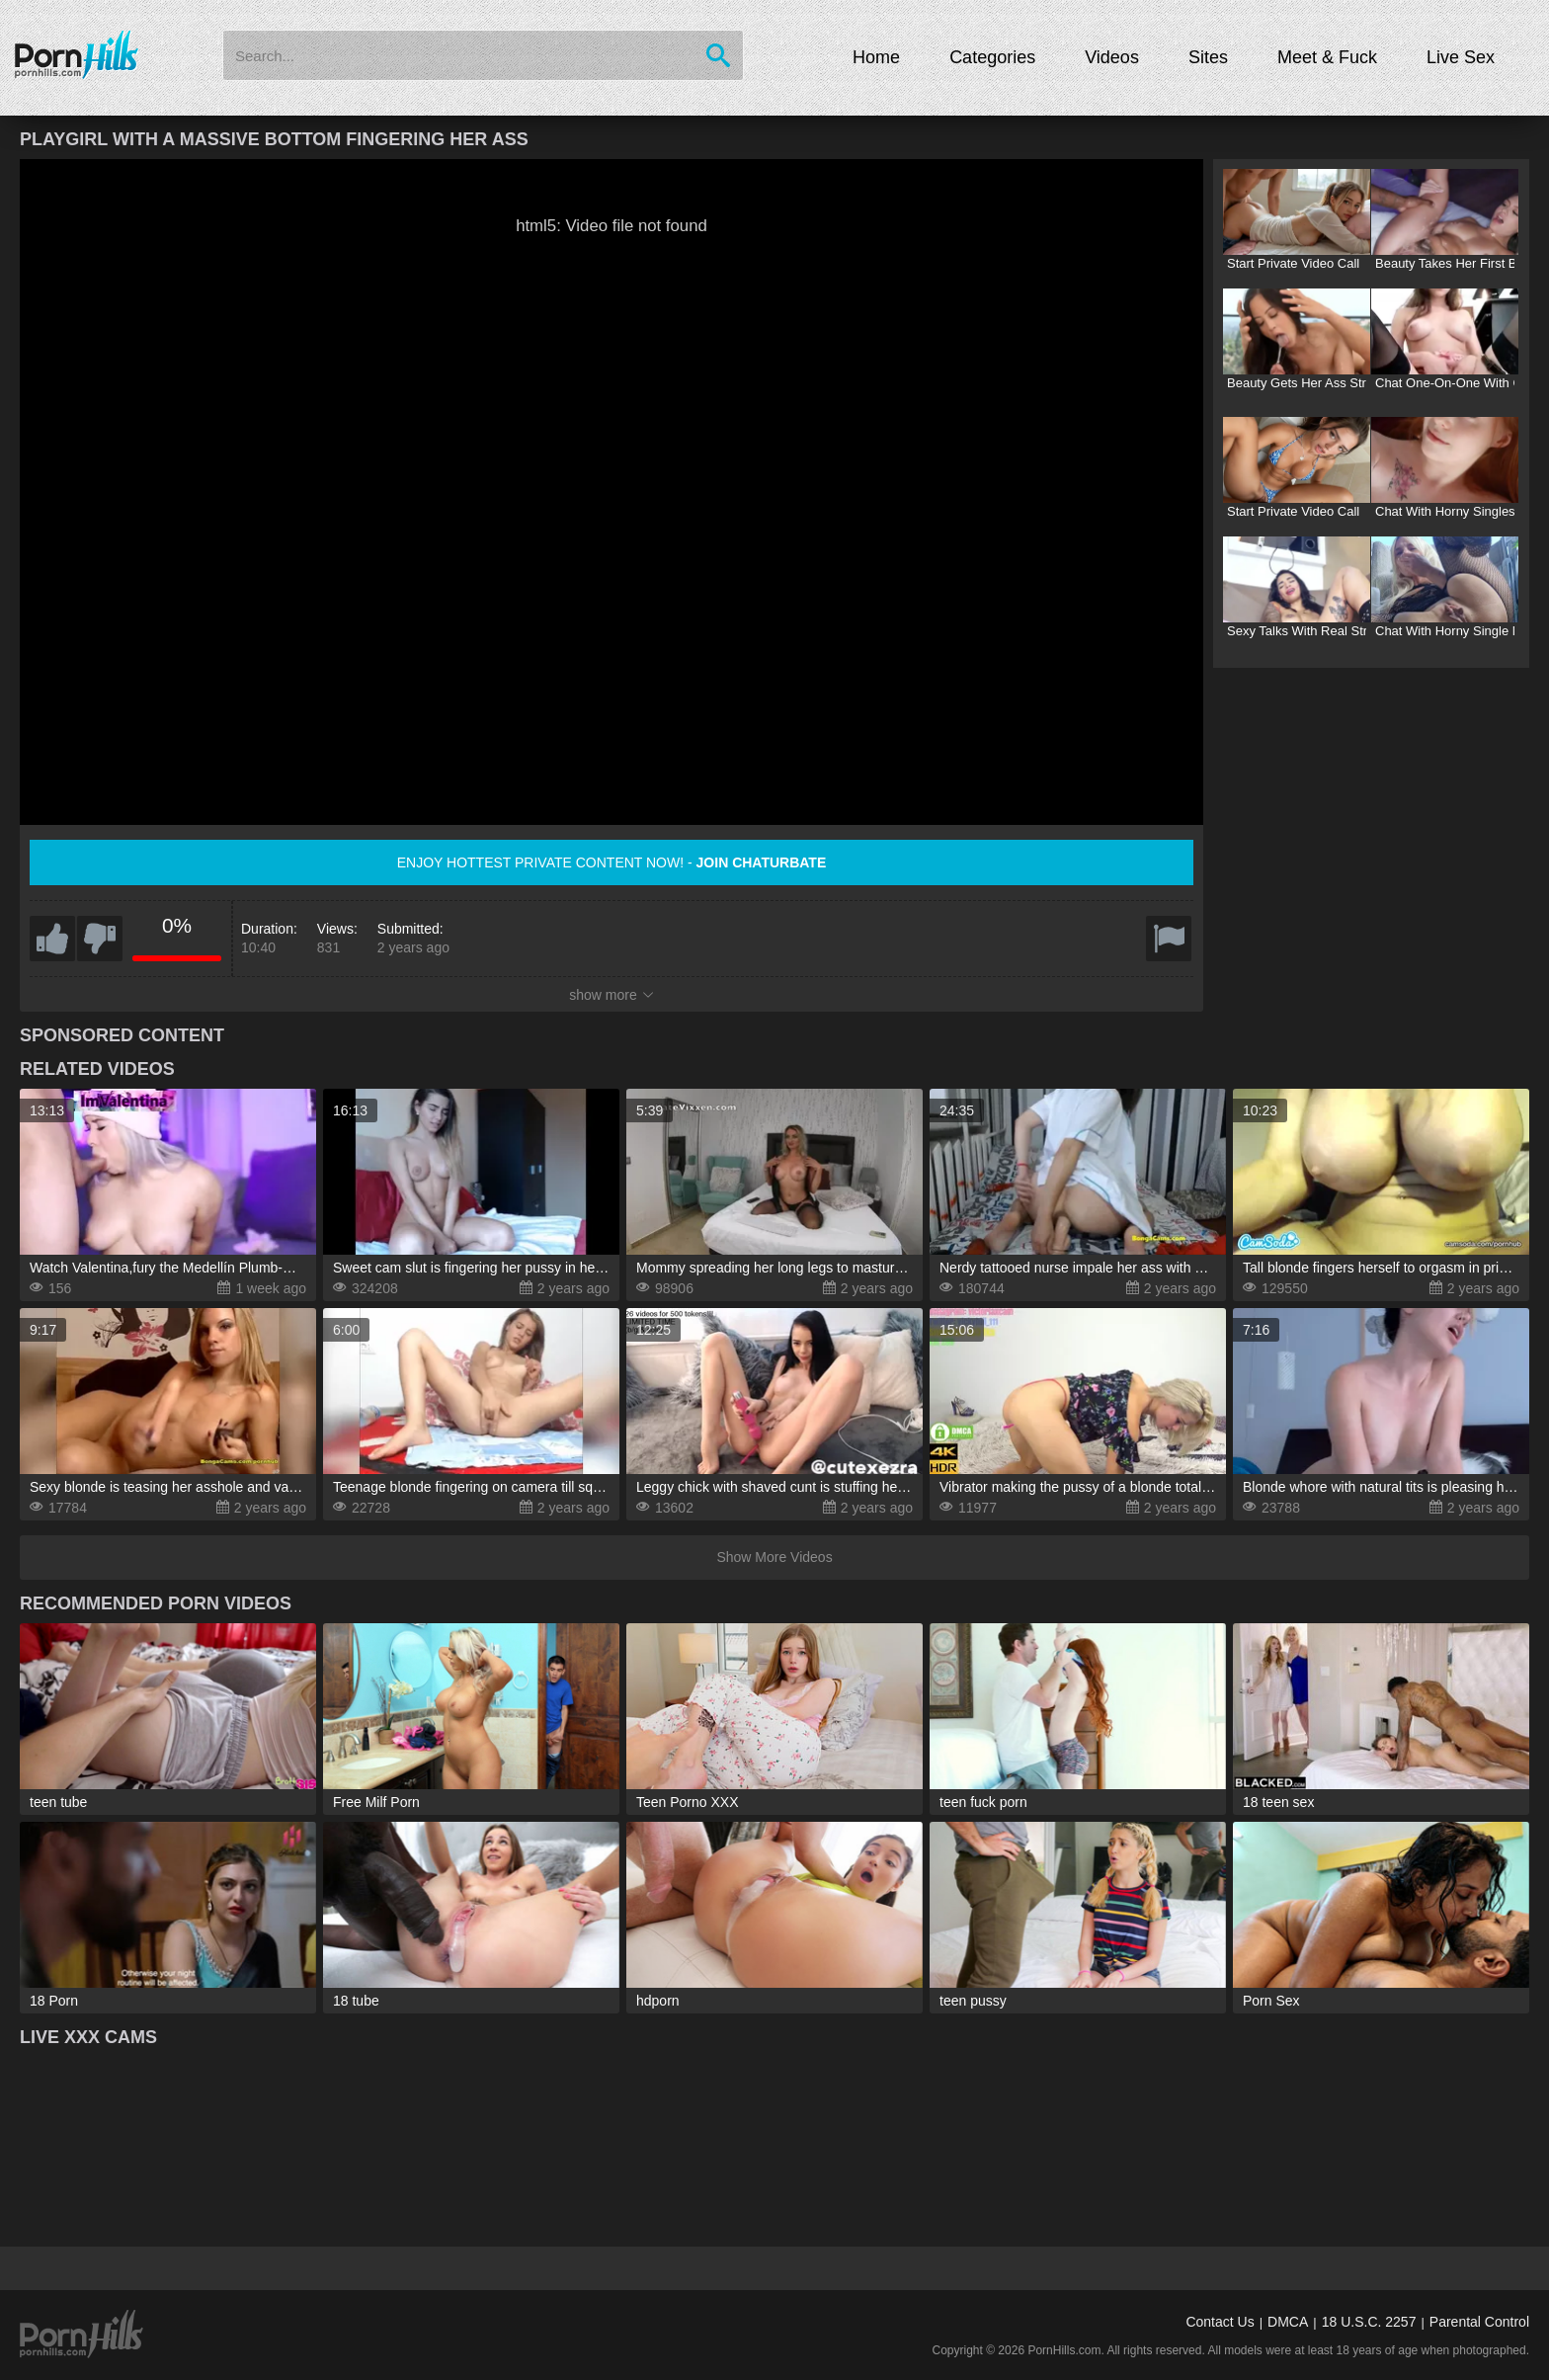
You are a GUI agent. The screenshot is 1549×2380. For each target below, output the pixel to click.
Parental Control (1479, 2322)
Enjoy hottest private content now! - (612, 862)
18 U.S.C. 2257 (1369, 2322)
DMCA (1287, 2322)
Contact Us (1219, 2322)
